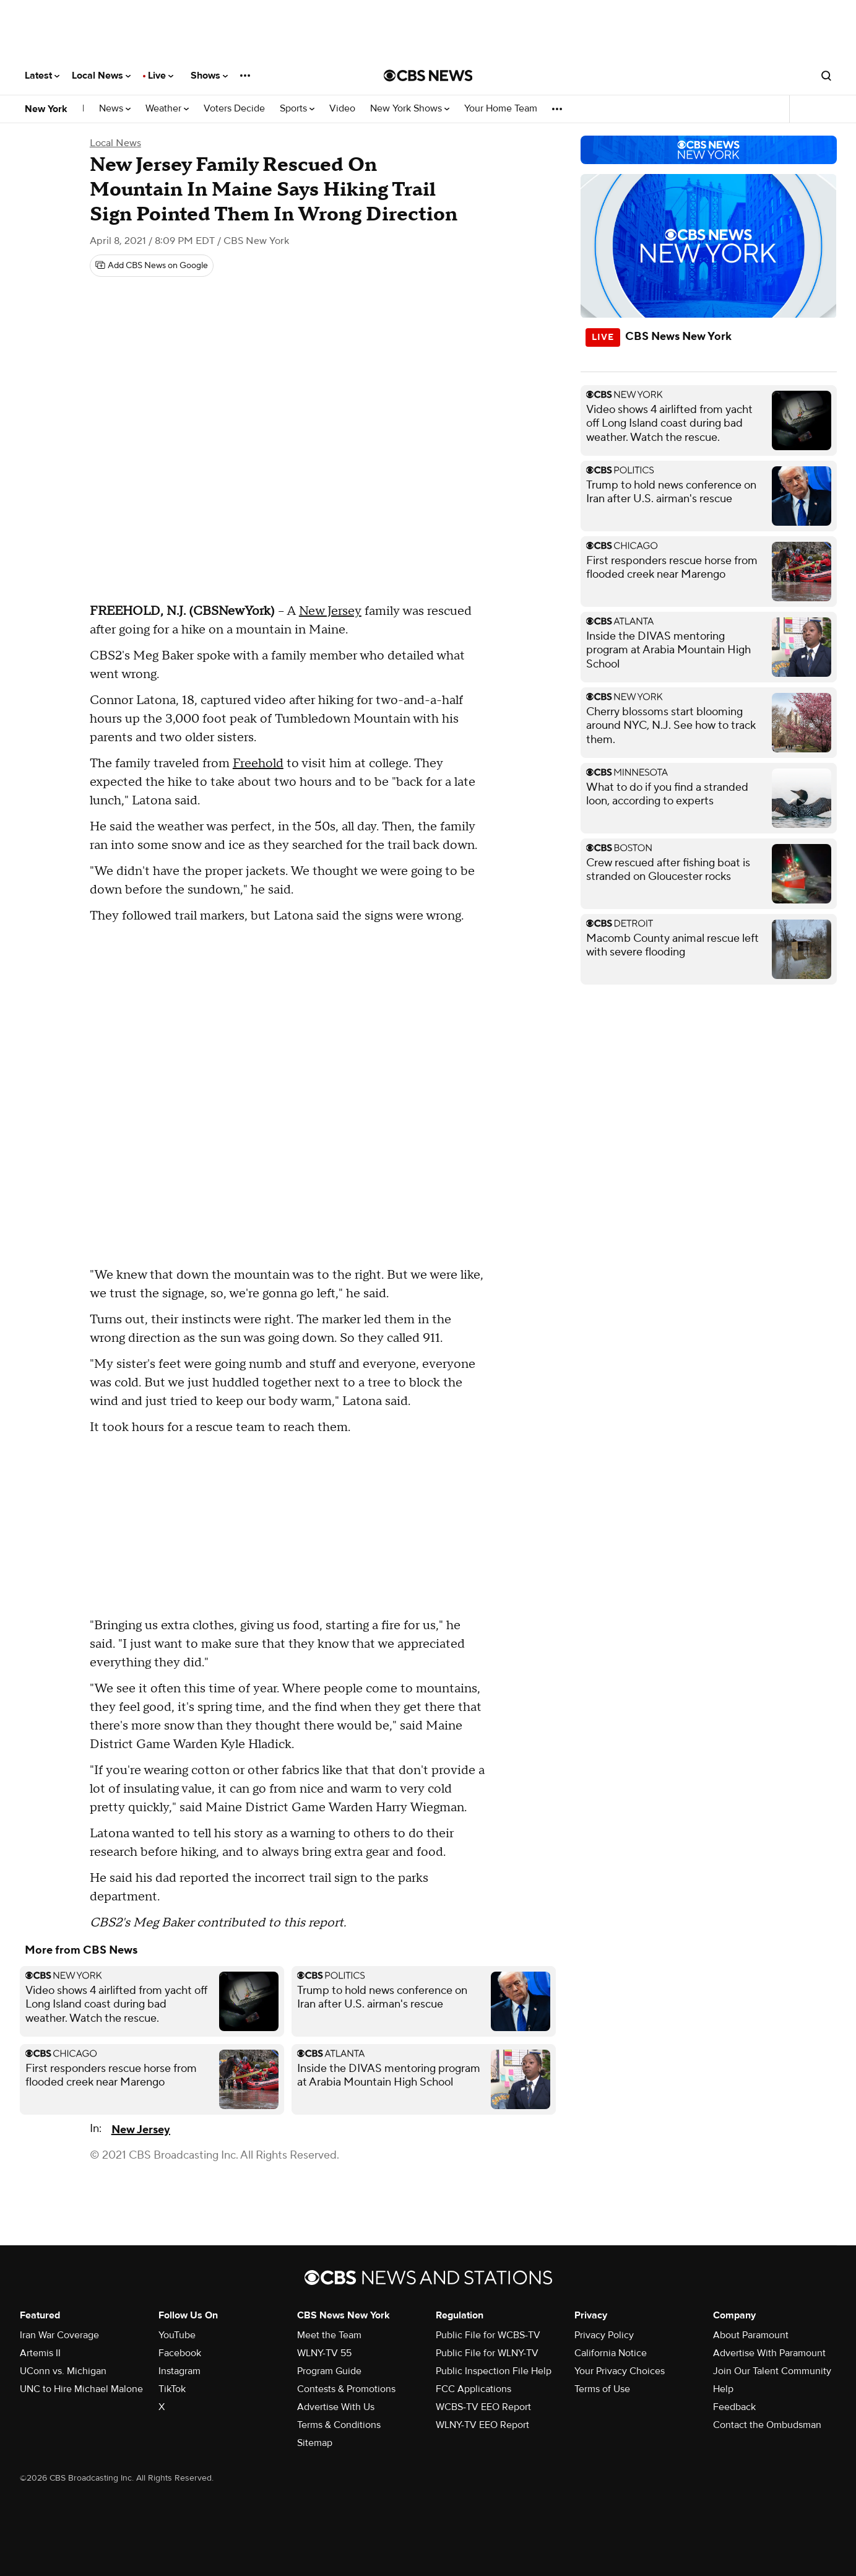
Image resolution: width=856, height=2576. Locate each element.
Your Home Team (500, 109)
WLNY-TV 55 (324, 2353)
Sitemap (314, 2443)
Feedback (734, 2407)
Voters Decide (234, 109)
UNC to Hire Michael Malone (81, 2389)
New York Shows (409, 109)
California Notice (610, 2353)
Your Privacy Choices (619, 2371)
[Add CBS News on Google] (152, 266)
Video (342, 109)
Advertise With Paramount (769, 2353)
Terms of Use (602, 2389)
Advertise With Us (335, 2407)
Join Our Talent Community (772, 2371)
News (115, 109)
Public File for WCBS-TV (488, 2335)
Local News (101, 75)
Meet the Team (329, 2335)
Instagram (179, 2371)
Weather (167, 109)
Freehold (258, 763)
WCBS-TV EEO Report (483, 2407)
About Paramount (751, 2335)
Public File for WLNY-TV (487, 2353)
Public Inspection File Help (493, 2371)
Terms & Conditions (339, 2425)
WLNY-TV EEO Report (482, 2425)
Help (723, 2389)
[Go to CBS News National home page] (428, 75)
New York (46, 109)
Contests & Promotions (346, 2389)
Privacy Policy (604, 2335)
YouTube (177, 2335)
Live (160, 75)
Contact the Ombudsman (767, 2425)
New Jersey (330, 611)
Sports (297, 109)
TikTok (172, 2389)
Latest (42, 75)
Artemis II (40, 2353)
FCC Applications (473, 2389)
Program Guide (329, 2371)
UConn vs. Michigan (63, 2371)
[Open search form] (826, 75)
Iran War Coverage (59, 2335)
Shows (209, 75)
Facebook (179, 2353)
